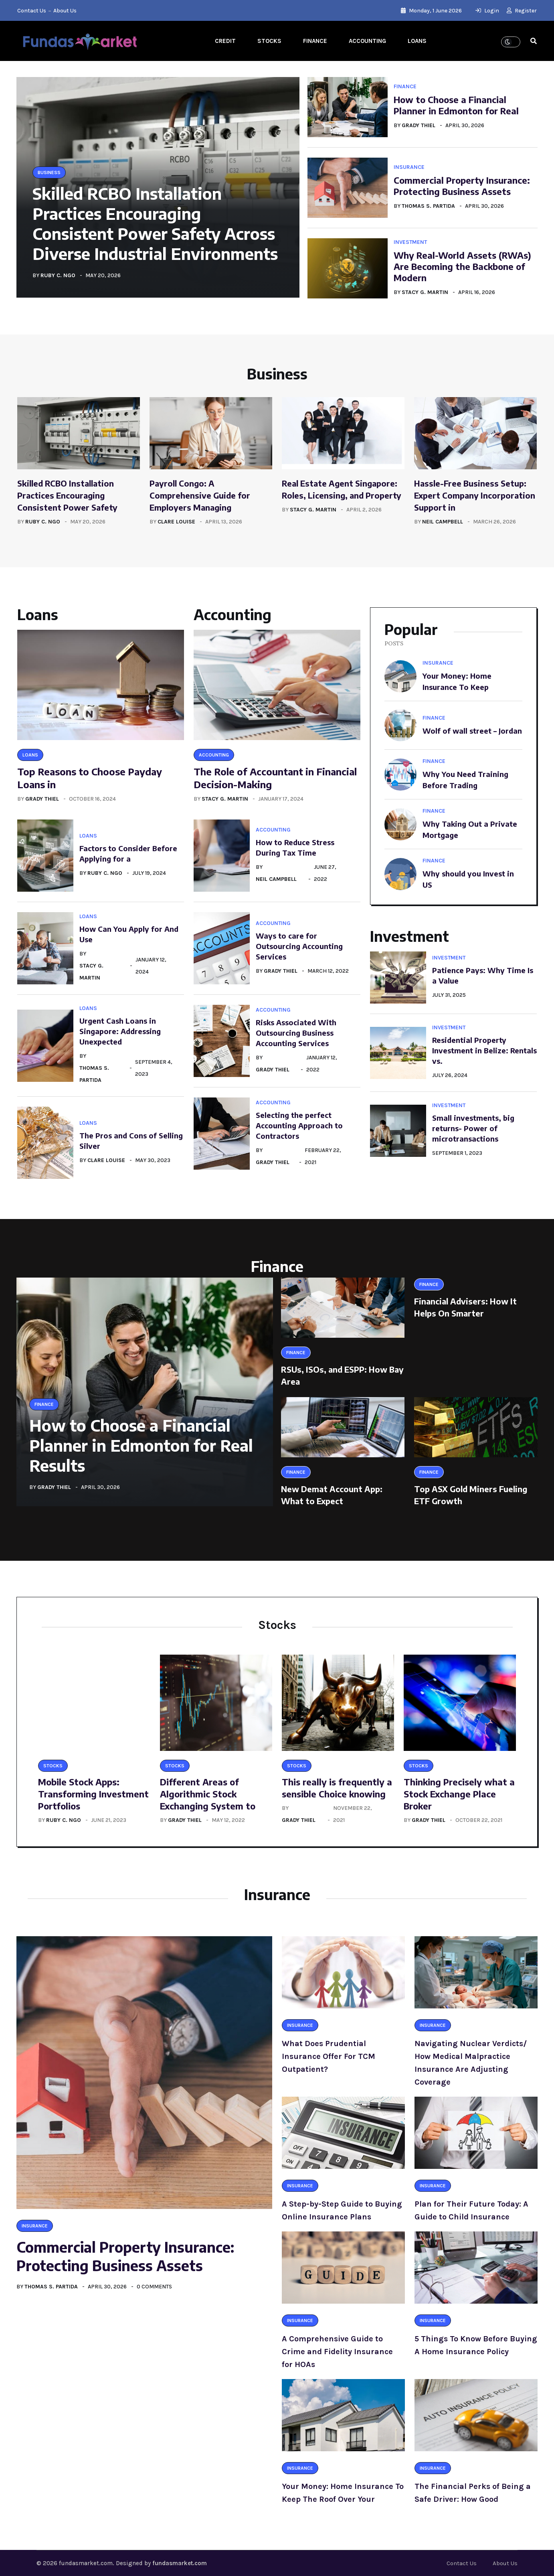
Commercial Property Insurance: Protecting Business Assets (462, 185)
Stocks (269, 41)
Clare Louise (176, 521)
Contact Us (31, 10)
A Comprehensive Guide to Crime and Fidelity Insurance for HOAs (337, 2351)
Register (522, 10)
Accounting (367, 41)
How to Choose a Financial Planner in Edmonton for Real (456, 105)
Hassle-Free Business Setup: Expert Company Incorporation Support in (474, 495)
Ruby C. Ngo (57, 275)
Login (487, 10)
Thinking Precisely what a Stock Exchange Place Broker (459, 1793)
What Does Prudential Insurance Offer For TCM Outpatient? (328, 2056)
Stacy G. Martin (425, 292)
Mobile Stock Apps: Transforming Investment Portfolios (93, 1793)
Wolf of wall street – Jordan (472, 730)
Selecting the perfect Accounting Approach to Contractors (299, 1125)
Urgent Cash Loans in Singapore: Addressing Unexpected (120, 1031)
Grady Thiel (418, 125)
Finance (315, 41)
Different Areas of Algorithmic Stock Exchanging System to (207, 1793)
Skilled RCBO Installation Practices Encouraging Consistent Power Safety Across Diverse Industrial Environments (155, 223)
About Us (65, 10)
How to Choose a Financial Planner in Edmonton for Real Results (141, 1445)
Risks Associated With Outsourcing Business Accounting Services (296, 1033)
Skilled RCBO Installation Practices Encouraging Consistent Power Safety (67, 495)
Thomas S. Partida (428, 206)
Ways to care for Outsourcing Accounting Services (299, 946)
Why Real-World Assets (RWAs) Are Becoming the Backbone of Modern (462, 266)
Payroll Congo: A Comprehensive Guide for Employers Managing (200, 495)
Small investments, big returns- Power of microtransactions (473, 1128)
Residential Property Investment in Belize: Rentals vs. (484, 1050)
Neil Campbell (442, 521)
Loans (417, 41)
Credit (225, 41)
